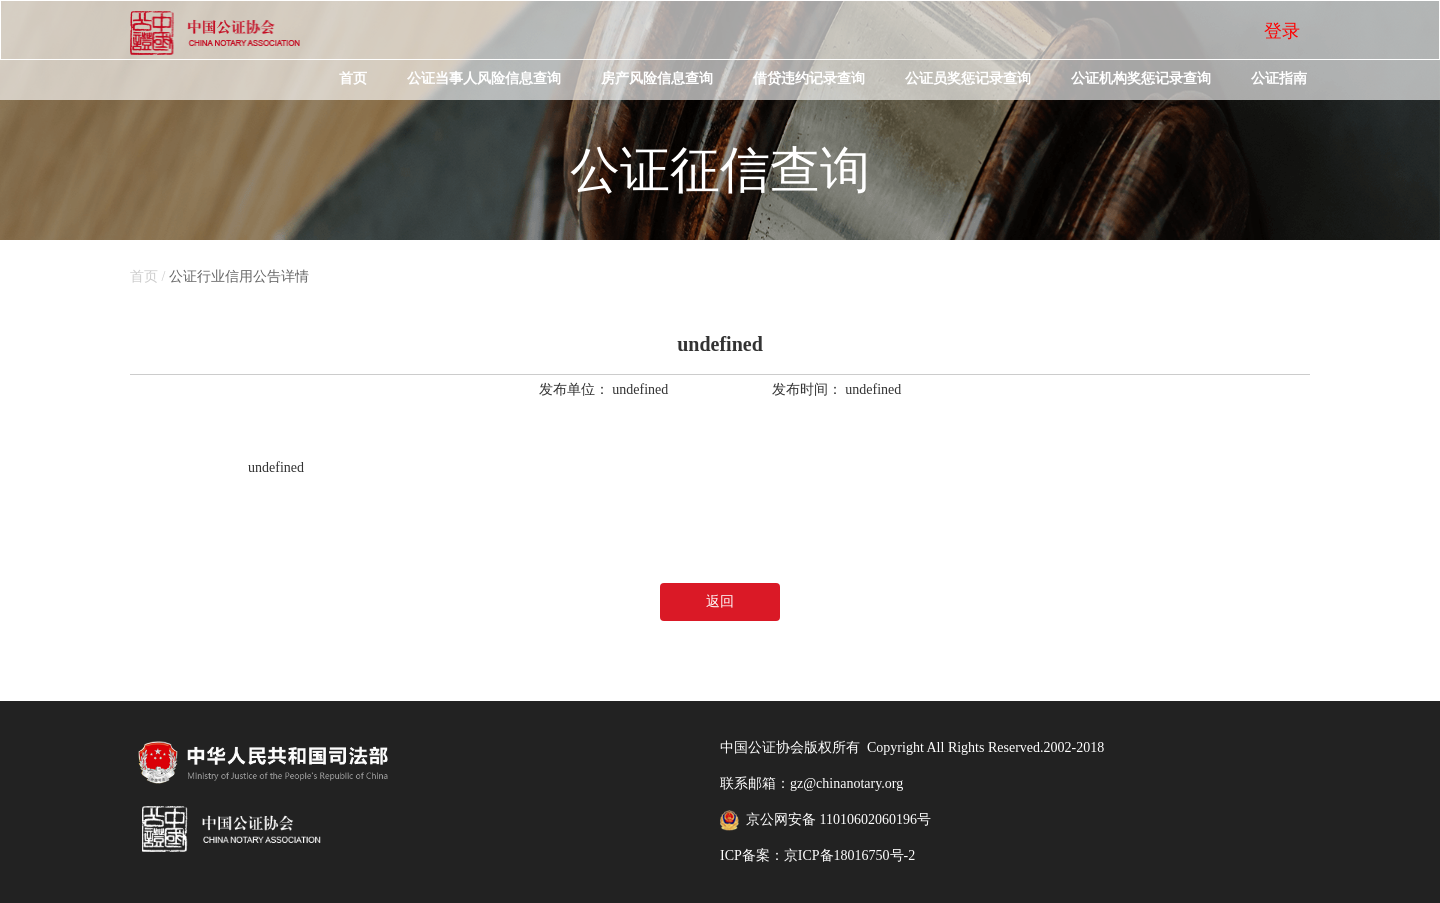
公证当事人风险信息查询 (484, 78)
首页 (353, 78)
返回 (720, 601)
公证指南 (1279, 78)
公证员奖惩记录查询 (968, 78)
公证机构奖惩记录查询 (1141, 78)
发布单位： (574, 389)
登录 (1282, 31)
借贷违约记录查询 (809, 78)
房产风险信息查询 (657, 78)
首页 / (149, 276)
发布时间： (807, 389)
